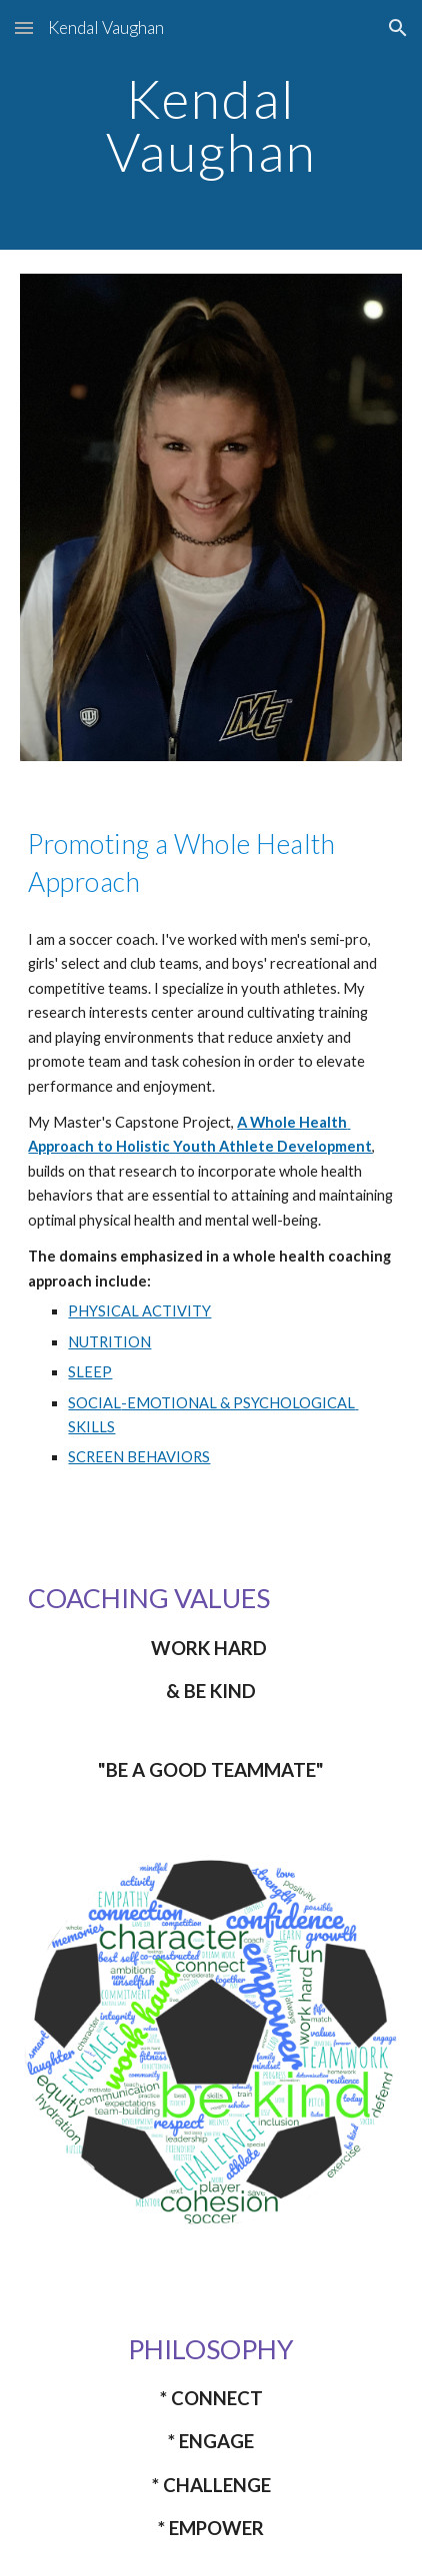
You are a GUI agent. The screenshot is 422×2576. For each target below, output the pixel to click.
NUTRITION (109, 1341)
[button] (24, 27)
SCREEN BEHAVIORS (139, 1456)
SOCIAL (94, 1402)
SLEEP (90, 1371)
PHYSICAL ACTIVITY (139, 1310)
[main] (210, 125)
